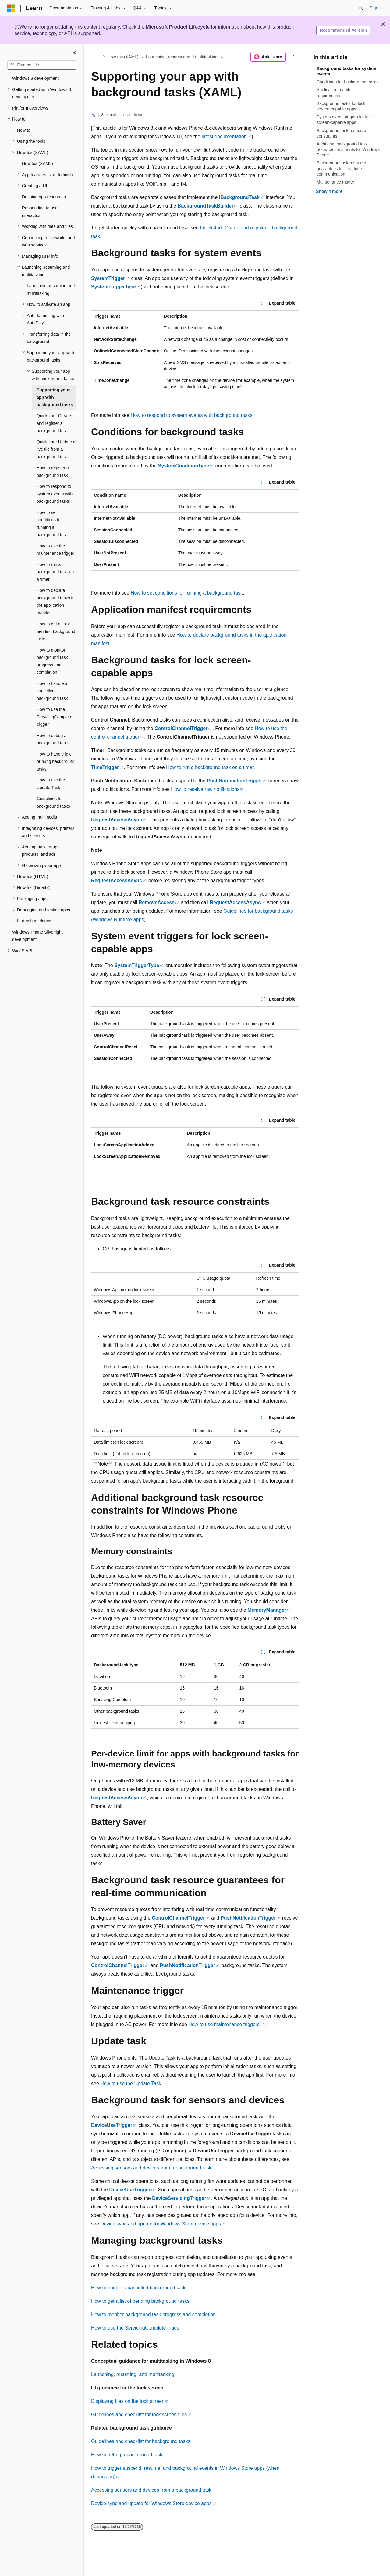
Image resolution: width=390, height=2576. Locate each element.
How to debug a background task (126, 2454)
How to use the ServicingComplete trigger (136, 2327)
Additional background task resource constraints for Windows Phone (348, 149)
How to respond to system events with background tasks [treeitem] (55, 494)
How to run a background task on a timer (210, 767)
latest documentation (224, 136)
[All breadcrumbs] (96, 57)
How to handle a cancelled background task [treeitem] (52, 691)
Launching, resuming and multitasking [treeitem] (51, 289)
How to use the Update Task (130, 2083)
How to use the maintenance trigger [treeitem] (55, 550)
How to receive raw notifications (205, 789)
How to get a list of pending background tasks (140, 2301)
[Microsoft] (11, 8)
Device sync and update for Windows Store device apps (160, 2223)
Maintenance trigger (335, 182)
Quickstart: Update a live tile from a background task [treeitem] (56, 449)
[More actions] (293, 57)
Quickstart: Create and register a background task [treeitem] (54, 423)
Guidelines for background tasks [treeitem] (53, 802)
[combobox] (41, 65)
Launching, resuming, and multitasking (132, 2374)
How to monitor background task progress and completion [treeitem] (52, 661)
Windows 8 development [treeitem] (35, 78)
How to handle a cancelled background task (138, 2287)
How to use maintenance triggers (224, 2024)
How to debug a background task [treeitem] (52, 739)
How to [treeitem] (23, 130)
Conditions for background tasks (347, 81)
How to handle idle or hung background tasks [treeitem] (56, 761)
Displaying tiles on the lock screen (128, 2401)
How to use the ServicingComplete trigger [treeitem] (55, 717)
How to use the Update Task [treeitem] (51, 784)
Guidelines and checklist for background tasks (140, 2441)
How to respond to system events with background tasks (191, 415)
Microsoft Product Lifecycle (178, 27)
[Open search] (361, 8)
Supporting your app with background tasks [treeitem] (55, 397)
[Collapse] (74, 52)
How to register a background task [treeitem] (53, 471)
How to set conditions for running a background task (187, 593)
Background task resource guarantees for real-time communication (341, 168)
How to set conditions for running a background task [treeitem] (52, 523)
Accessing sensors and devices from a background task (151, 2167)
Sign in (376, 7)
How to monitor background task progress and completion (153, 2314)
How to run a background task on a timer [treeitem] (55, 572)
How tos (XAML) (123, 56)
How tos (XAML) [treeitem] (37, 163)
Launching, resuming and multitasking (182, 56)
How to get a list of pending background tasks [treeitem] (56, 631)
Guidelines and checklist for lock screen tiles (139, 2414)
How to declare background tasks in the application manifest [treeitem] (56, 601)
